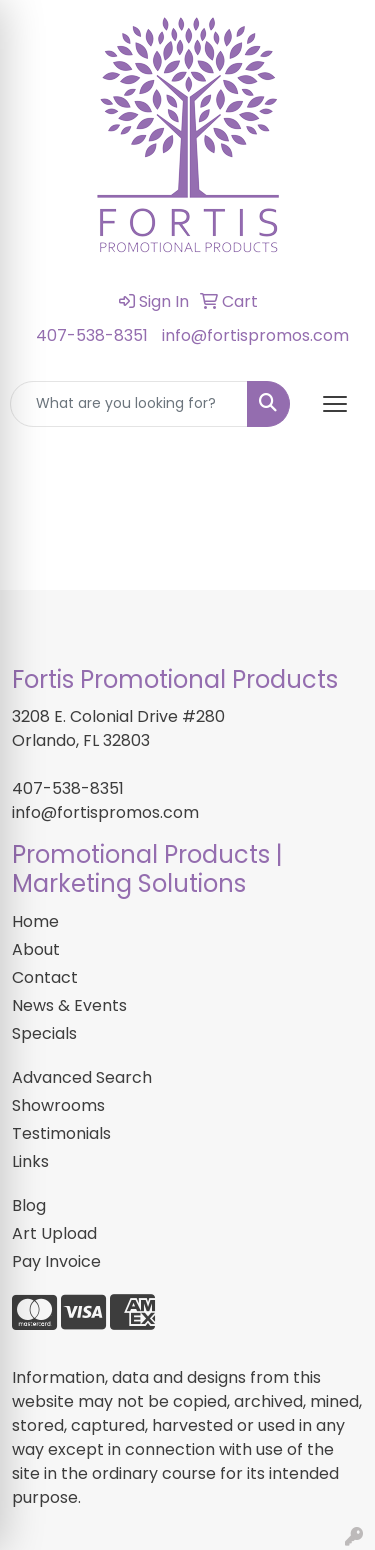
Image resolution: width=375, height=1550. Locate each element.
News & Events (69, 1005)
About (36, 949)
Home (35, 921)
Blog (29, 1205)
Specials (44, 1033)
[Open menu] (335, 404)
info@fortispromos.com (255, 335)
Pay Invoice (56, 1261)
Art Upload (54, 1233)
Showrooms (58, 1105)
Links (30, 1161)
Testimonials (61, 1133)
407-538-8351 (92, 335)
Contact (45, 977)
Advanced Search (82, 1077)
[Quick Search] (129, 404)
